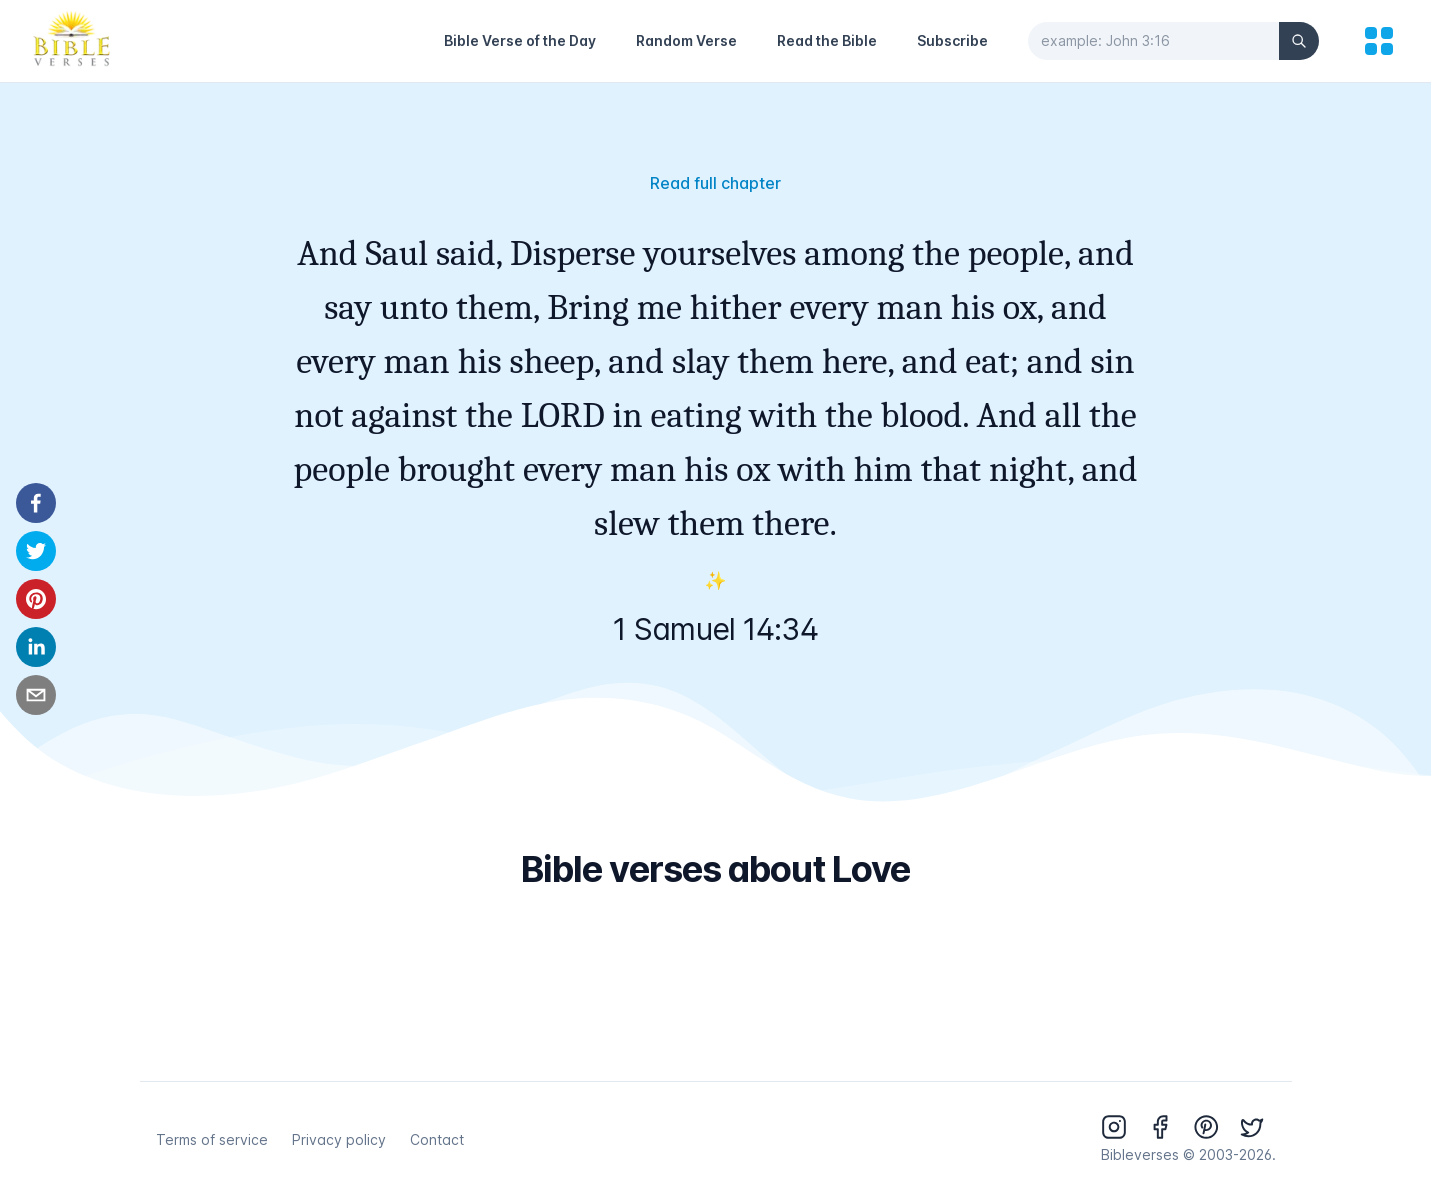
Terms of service (212, 1139)
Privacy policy (339, 1139)
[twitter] (36, 551)
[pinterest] (36, 599)
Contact (437, 1139)
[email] (36, 695)
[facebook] (36, 503)
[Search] (1299, 41)
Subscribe (952, 40)
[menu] (1379, 41)
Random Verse (686, 40)
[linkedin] (36, 647)
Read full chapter (715, 183)
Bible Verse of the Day (520, 40)
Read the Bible (827, 40)
